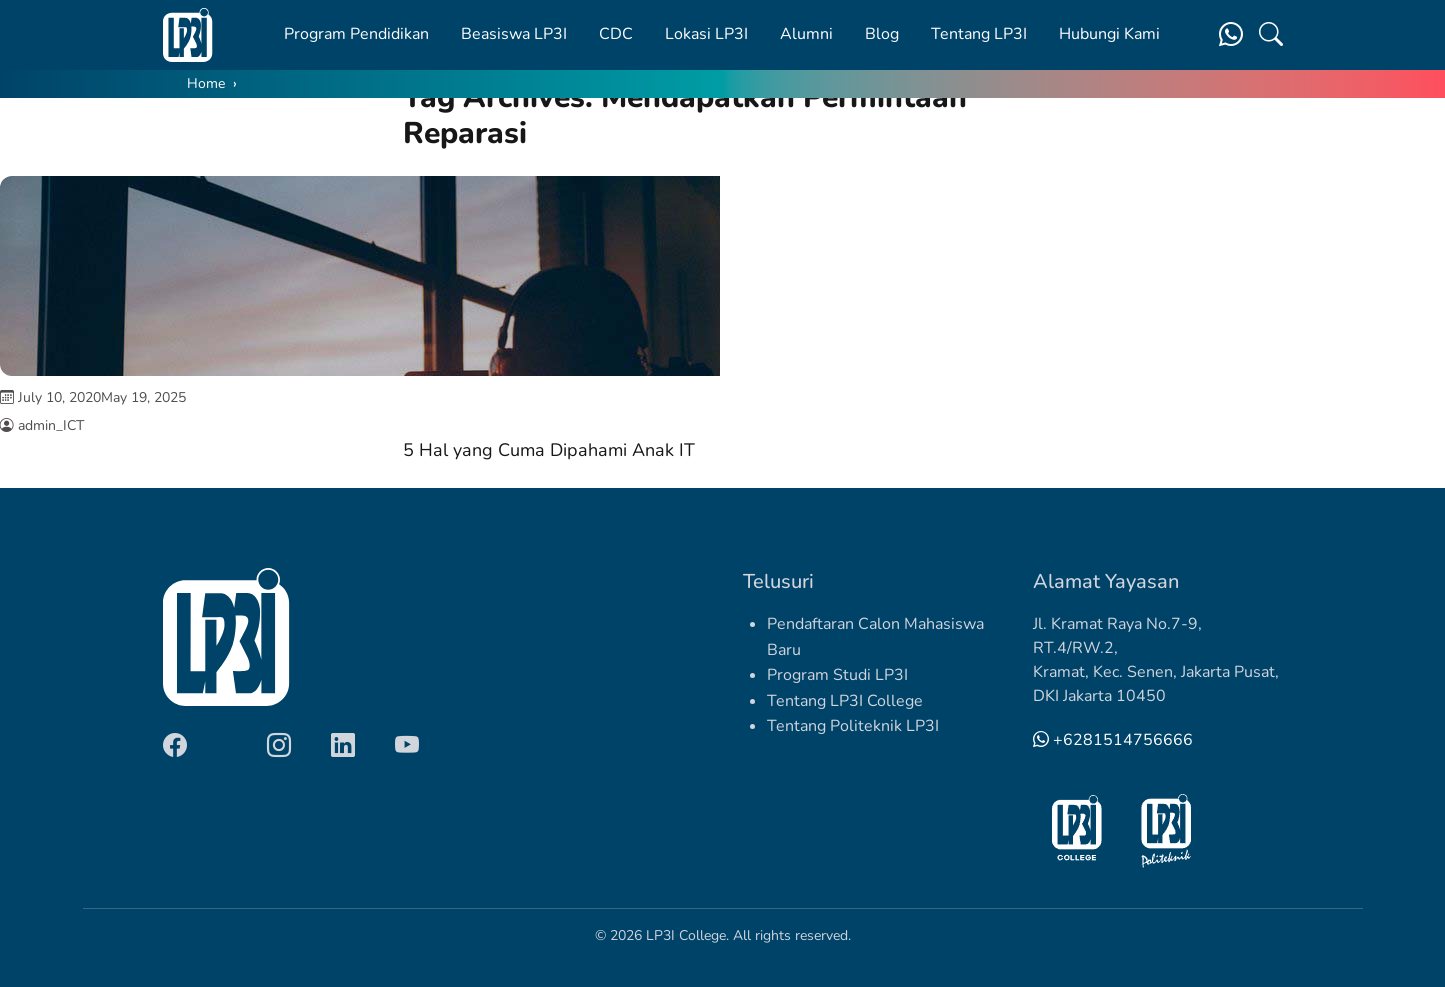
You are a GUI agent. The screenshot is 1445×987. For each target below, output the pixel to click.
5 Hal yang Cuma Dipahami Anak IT (549, 450)
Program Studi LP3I (837, 675)
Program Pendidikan (356, 34)
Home (206, 83)
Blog (882, 34)
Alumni (806, 34)
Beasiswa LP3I (514, 34)
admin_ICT (51, 425)
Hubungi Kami (1109, 34)
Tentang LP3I (979, 34)
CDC (616, 34)
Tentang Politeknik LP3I (853, 726)
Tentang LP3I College (845, 701)
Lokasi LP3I (706, 34)
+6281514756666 (1113, 740)
